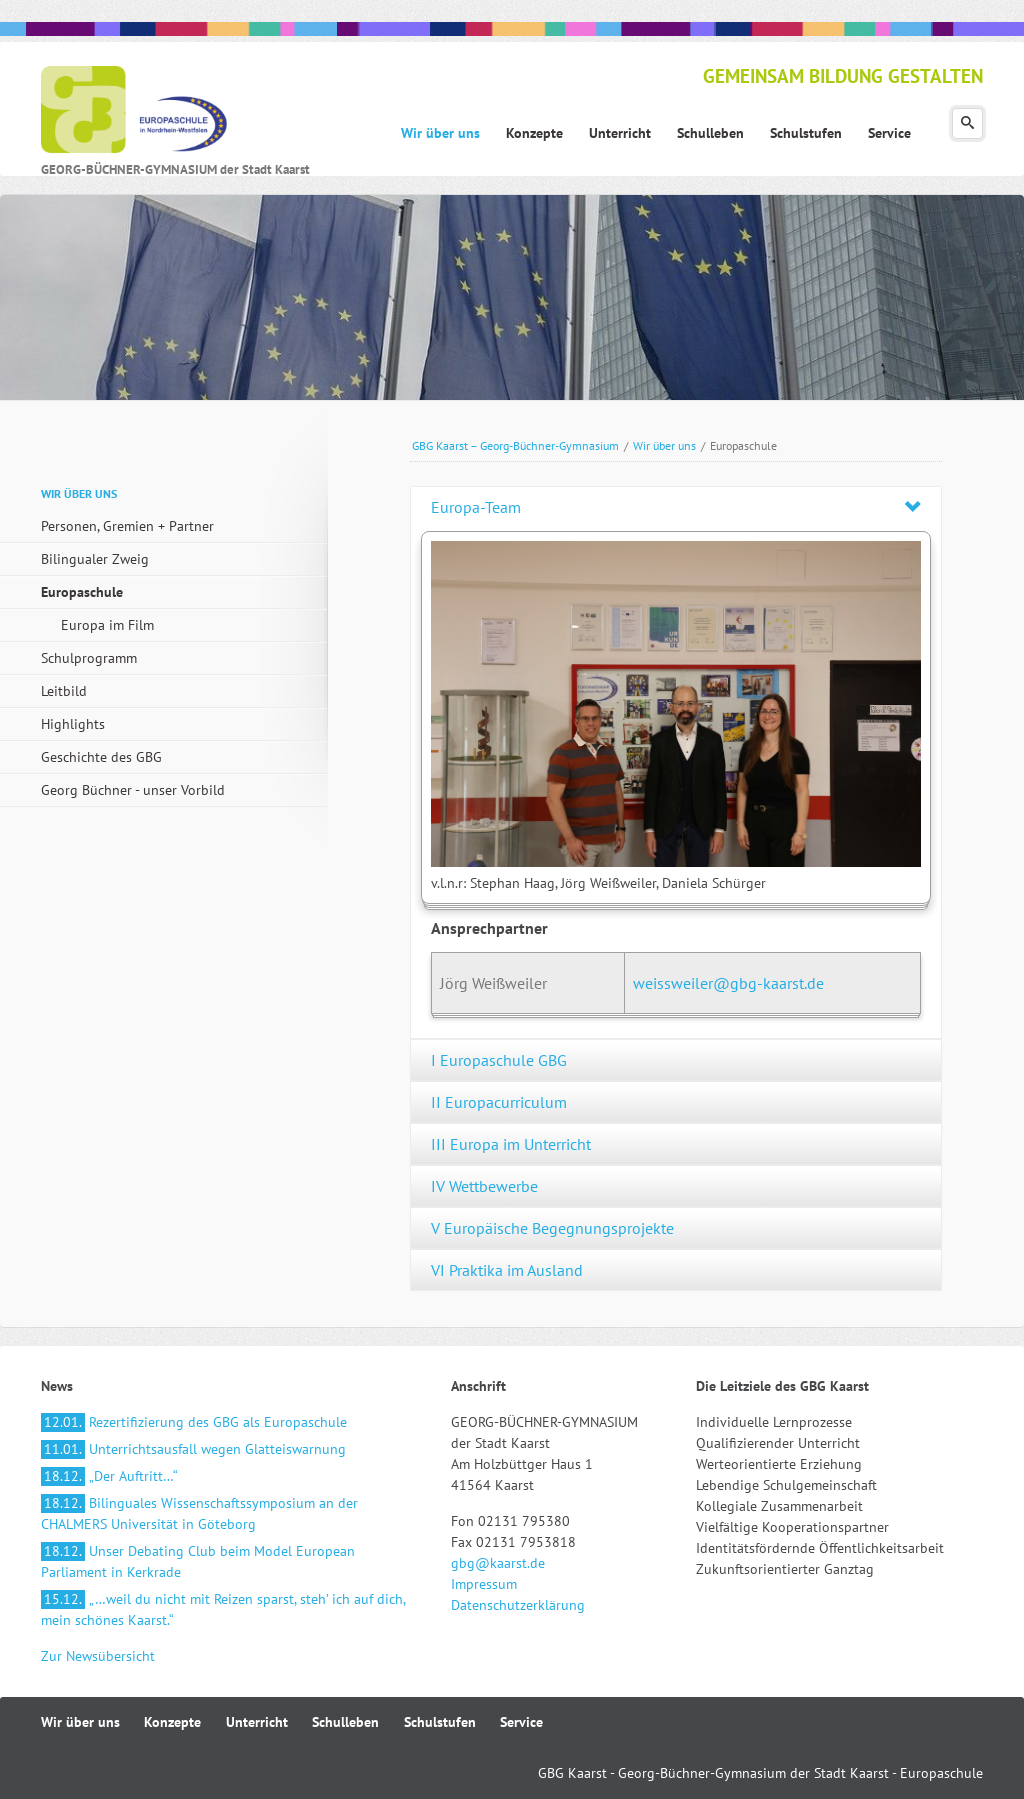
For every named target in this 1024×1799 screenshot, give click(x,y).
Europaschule (82, 592)
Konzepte (172, 1722)
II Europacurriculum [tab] (499, 1102)
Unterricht (257, 1722)
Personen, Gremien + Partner (127, 526)
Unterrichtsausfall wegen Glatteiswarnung (193, 1449)
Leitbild (64, 691)
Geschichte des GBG (101, 757)
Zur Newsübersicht (98, 1656)
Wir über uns (664, 445)
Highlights (73, 724)
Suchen (967, 123)
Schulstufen (440, 1722)
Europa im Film (107, 625)
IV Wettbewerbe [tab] (484, 1186)
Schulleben (345, 1722)
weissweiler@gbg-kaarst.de (728, 983)
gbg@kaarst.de (498, 1563)
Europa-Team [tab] (476, 507)
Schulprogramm (89, 658)
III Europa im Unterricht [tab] (511, 1144)
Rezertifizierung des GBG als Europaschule (194, 1422)
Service (521, 1722)
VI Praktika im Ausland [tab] (507, 1270)
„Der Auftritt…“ (109, 1476)
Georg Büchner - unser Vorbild (133, 790)
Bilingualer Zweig (95, 559)
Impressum (484, 1584)
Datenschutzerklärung (518, 1605)
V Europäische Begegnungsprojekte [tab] (552, 1228)
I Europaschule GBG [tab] (499, 1060)
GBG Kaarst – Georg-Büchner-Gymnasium (515, 445)
